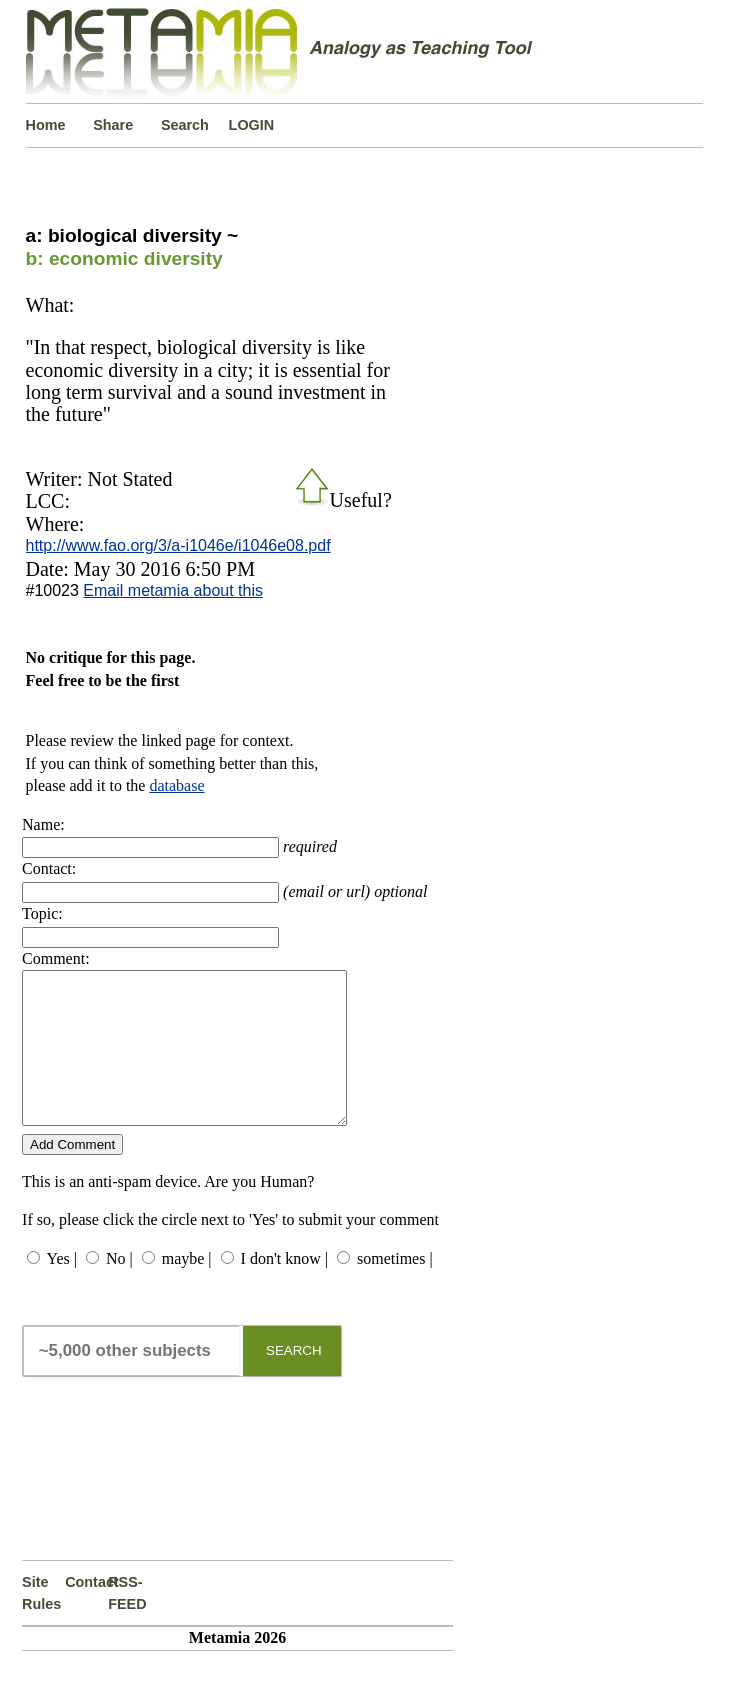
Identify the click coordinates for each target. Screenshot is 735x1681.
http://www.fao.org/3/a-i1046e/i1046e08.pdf (178, 545)
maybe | (187, 1288)
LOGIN (252, 125)
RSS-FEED (127, 1623)
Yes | (61, 1288)
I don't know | (284, 1288)
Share (113, 125)
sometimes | (395, 1288)
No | (119, 1288)
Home (46, 125)
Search (185, 125)
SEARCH (294, 1380)
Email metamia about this (173, 590)
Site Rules (41, 1623)
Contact (86, 1612)
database (176, 785)
